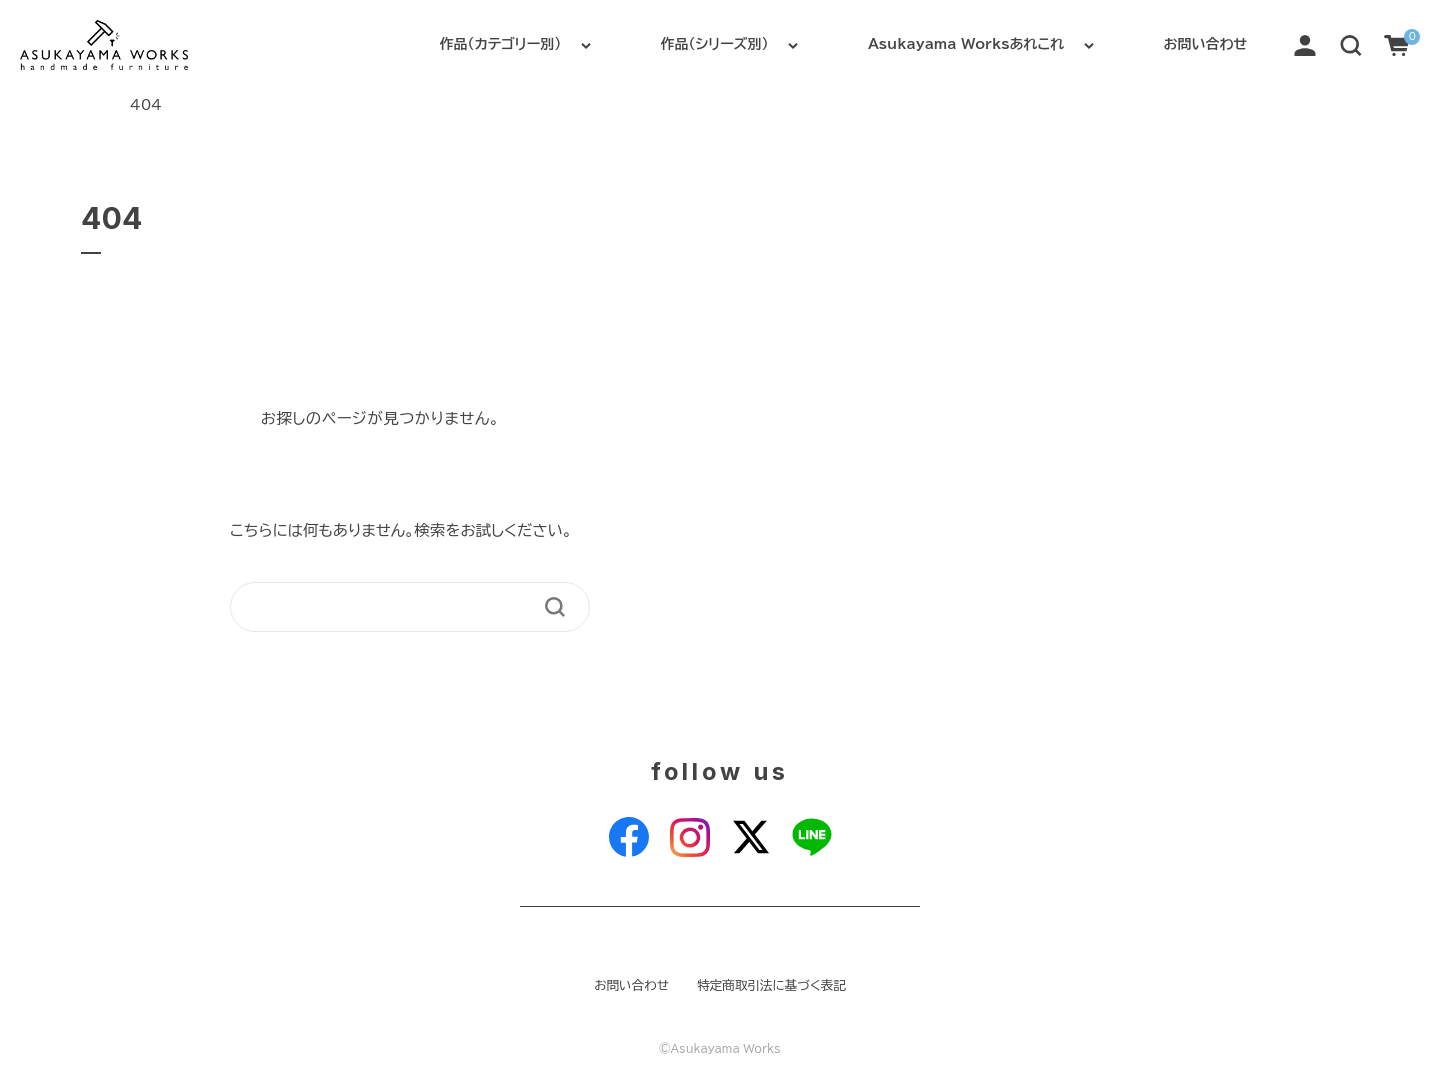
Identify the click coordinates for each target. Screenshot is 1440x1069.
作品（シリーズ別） (715, 44)
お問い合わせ (1206, 44)
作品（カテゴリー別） (500, 44)
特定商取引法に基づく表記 (771, 985)
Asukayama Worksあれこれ (966, 44)
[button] (1351, 44)
